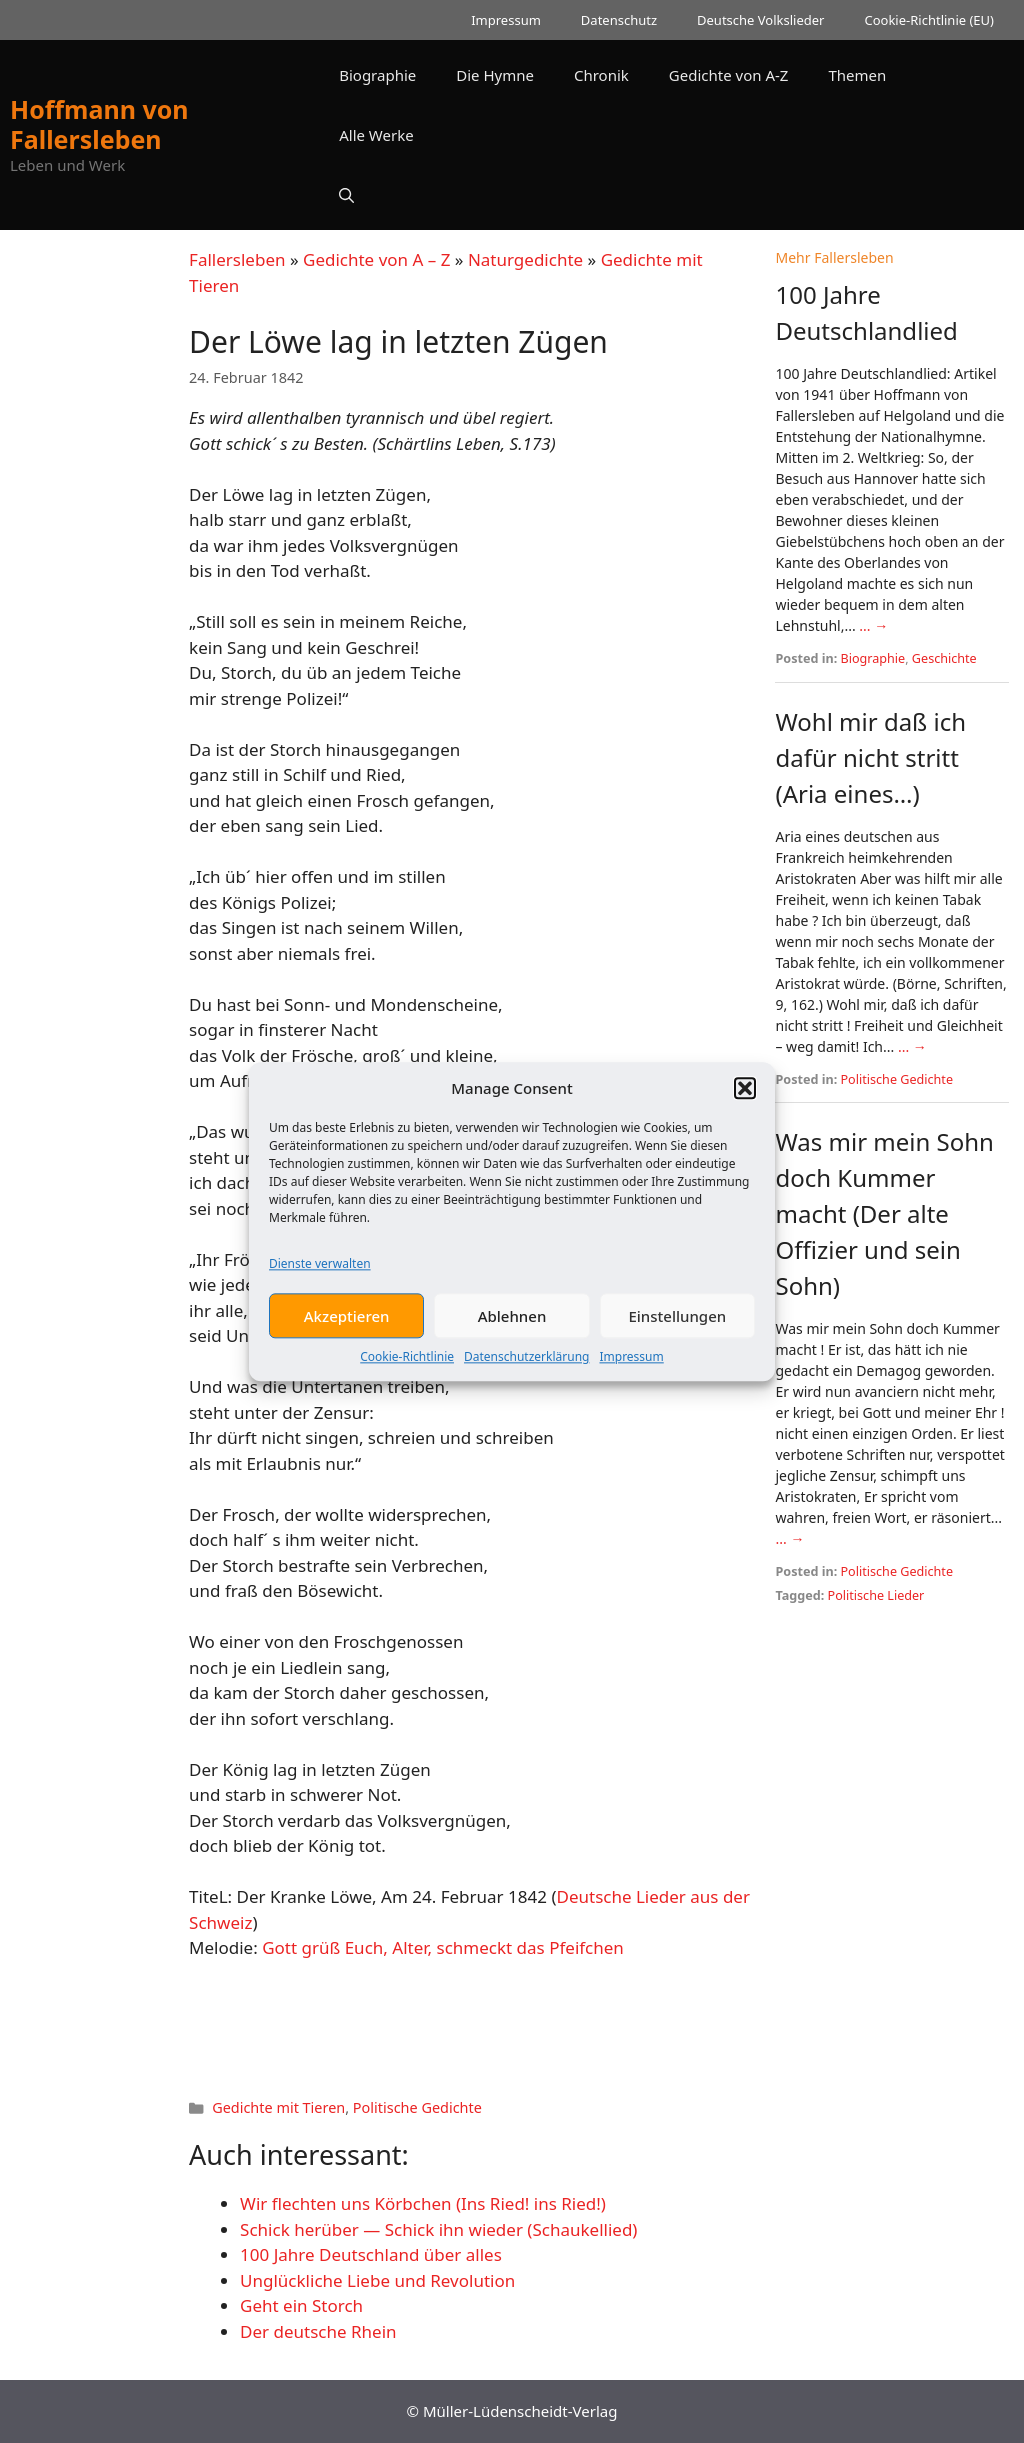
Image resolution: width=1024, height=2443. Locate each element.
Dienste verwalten (320, 1282)
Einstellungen (677, 1334)
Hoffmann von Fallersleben (99, 124)
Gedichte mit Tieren (278, 2107)
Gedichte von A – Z (376, 259)
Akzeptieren (347, 1334)
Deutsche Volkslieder (760, 20)
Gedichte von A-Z (729, 75)
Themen (857, 75)
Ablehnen (512, 1334)
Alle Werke (376, 135)
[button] (745, 1106)
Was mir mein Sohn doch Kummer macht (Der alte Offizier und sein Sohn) (884, 1213)
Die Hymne (495, 75)
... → (873, 625)
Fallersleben (237, 259)
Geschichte (944, 658)
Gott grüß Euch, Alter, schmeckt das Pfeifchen (443, 1947)
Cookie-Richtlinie (407, 1375)
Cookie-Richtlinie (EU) (929, 20)
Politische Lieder (876, 1595)
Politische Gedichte (417, 2107)
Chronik (601, 75)
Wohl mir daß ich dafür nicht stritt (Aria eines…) (870, 757)
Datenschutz (619, 20)
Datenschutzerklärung (526, 1375)
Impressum (631, 1375)
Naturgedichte (525, 259)
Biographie (377, 75)
